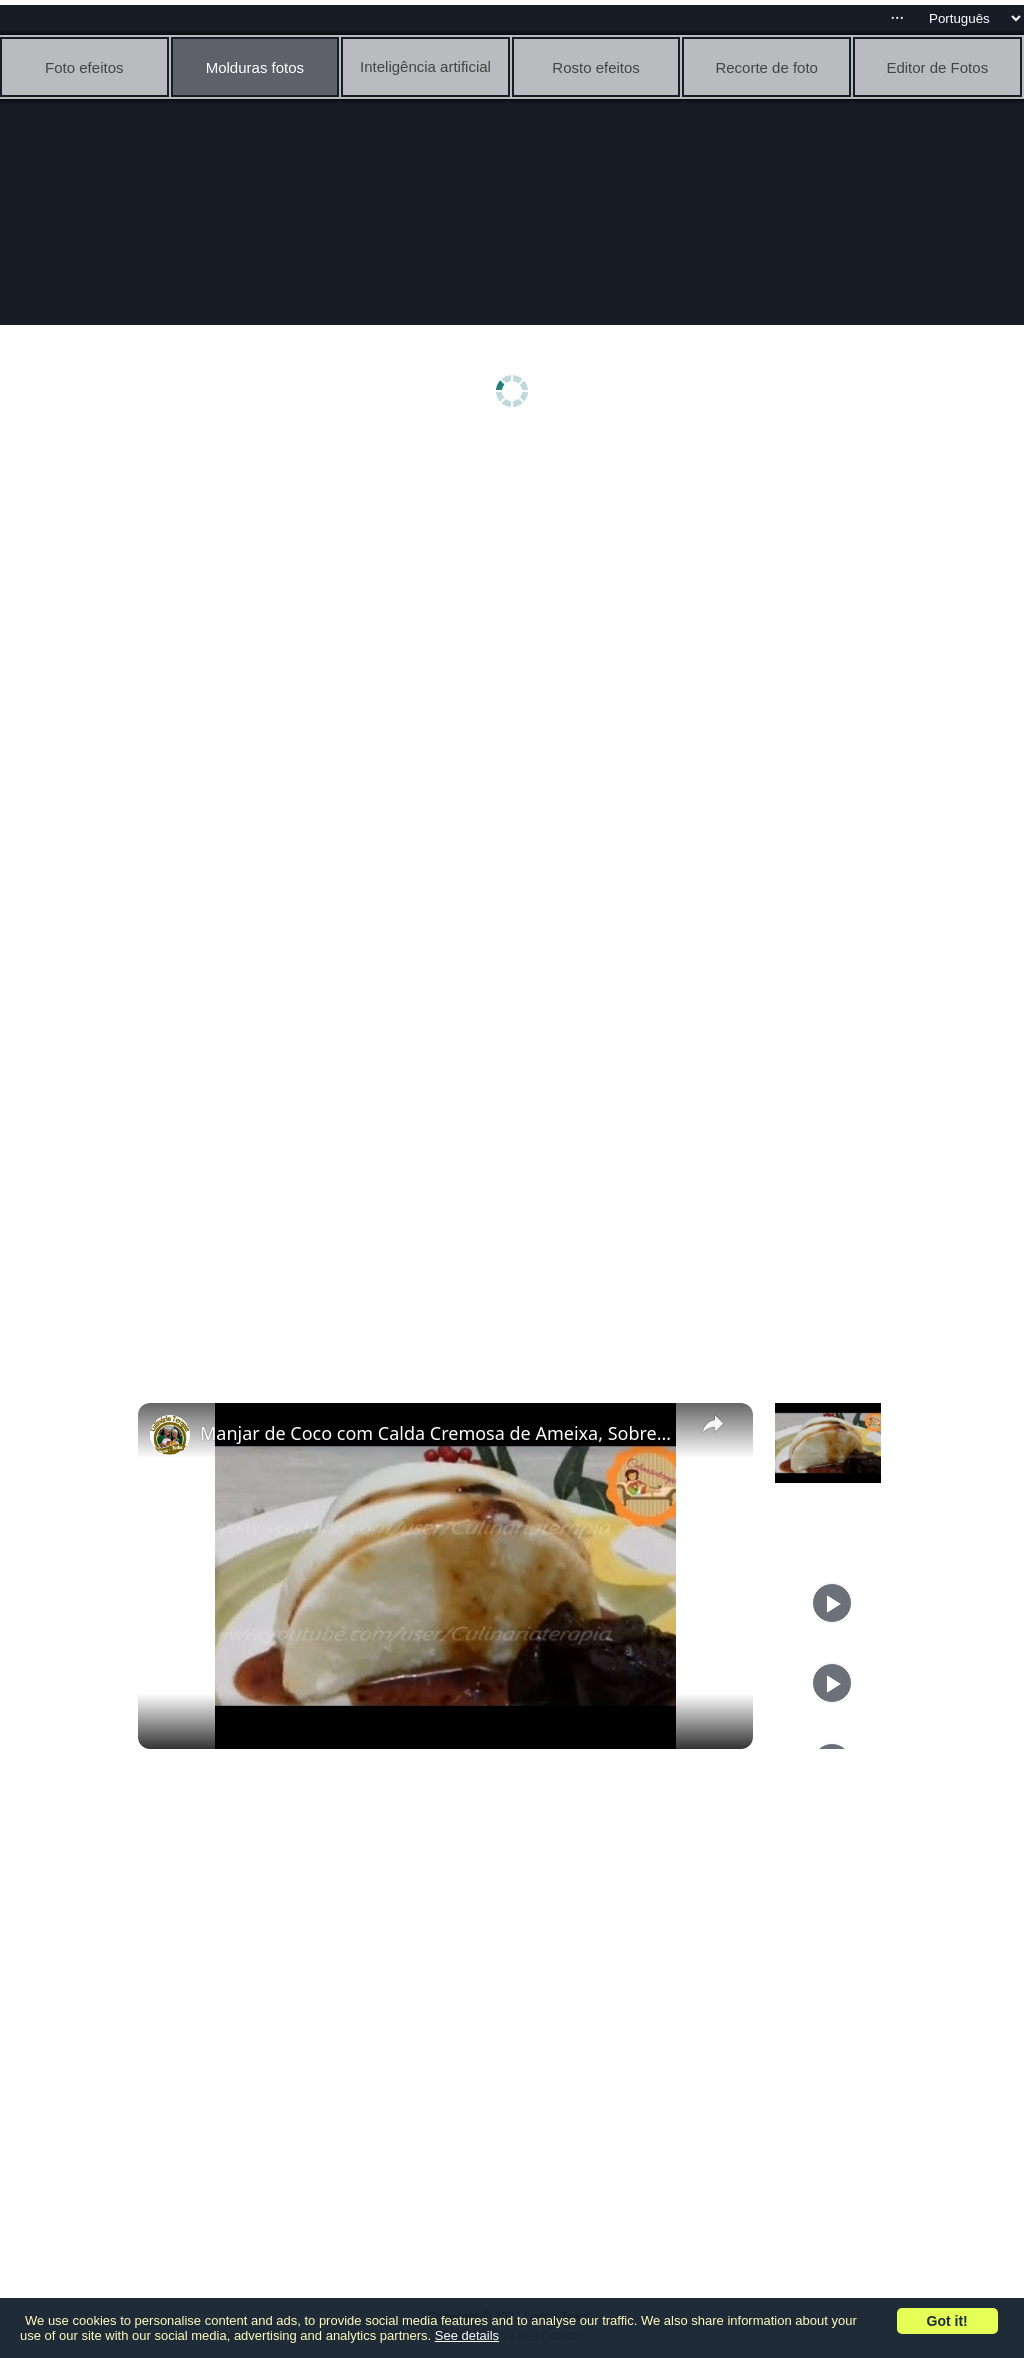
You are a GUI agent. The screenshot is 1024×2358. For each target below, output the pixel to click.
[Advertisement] (517, 597)
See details (467, 2335)
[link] (170, 1435)
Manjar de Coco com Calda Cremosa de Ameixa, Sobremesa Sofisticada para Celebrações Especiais (442, 1433)
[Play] (832, 1603)
